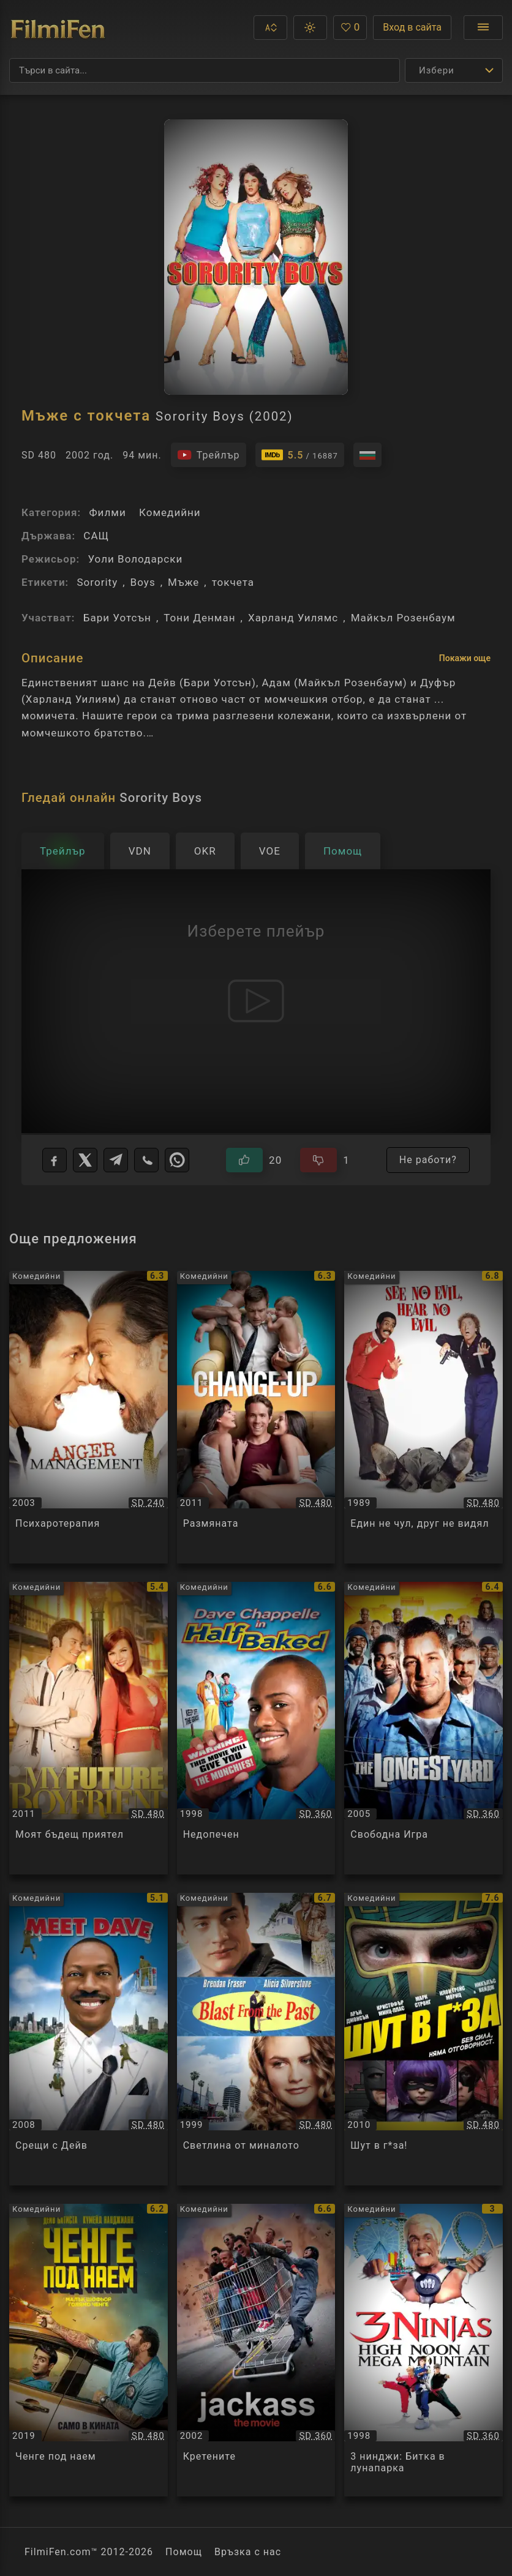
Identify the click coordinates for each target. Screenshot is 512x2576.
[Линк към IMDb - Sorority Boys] (299, 455)
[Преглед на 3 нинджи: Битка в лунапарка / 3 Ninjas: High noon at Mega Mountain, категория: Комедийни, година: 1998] (423, 2350)
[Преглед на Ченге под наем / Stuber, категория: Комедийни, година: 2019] (88, 2350)
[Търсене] (204, 70)
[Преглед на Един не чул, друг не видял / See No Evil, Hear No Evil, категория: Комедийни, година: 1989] (423, 1417)
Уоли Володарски (135, 559)
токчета (233, 582)
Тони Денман (199, 618)
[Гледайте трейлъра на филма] (208, 455)
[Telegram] (116, 1160)
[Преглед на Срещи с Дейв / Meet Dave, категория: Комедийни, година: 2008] (88, 2039)
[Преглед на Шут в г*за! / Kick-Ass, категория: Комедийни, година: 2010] (423, 2039)
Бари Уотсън (117, 618)
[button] (270, 27)
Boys (143, 582)
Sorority (97, 582)
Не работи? (428, 1160)
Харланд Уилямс (293, 618)
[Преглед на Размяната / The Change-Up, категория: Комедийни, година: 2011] (256, 1417)
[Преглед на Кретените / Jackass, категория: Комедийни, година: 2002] (256, 2350)
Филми (107, 512)
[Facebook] (54, 1160)
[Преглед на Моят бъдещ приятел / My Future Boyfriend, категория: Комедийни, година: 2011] (88, 1728)
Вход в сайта (412, 27)
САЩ (96, 536)
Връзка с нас (247, 2552)
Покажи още (465, 658)
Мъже (183, 582)
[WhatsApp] (177, 1160)
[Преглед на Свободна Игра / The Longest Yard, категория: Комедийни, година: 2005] (423, 1728)
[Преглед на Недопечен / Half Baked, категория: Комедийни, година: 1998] (256, 1728)
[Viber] (146, 1160)
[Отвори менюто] (483, 27)
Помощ (183, 2552)
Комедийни (170, 512)
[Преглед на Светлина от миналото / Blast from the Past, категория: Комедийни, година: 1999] (256, 2039)
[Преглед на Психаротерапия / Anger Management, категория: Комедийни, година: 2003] (88, 1417)
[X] (85, 1160)
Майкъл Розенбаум (403, 618)
